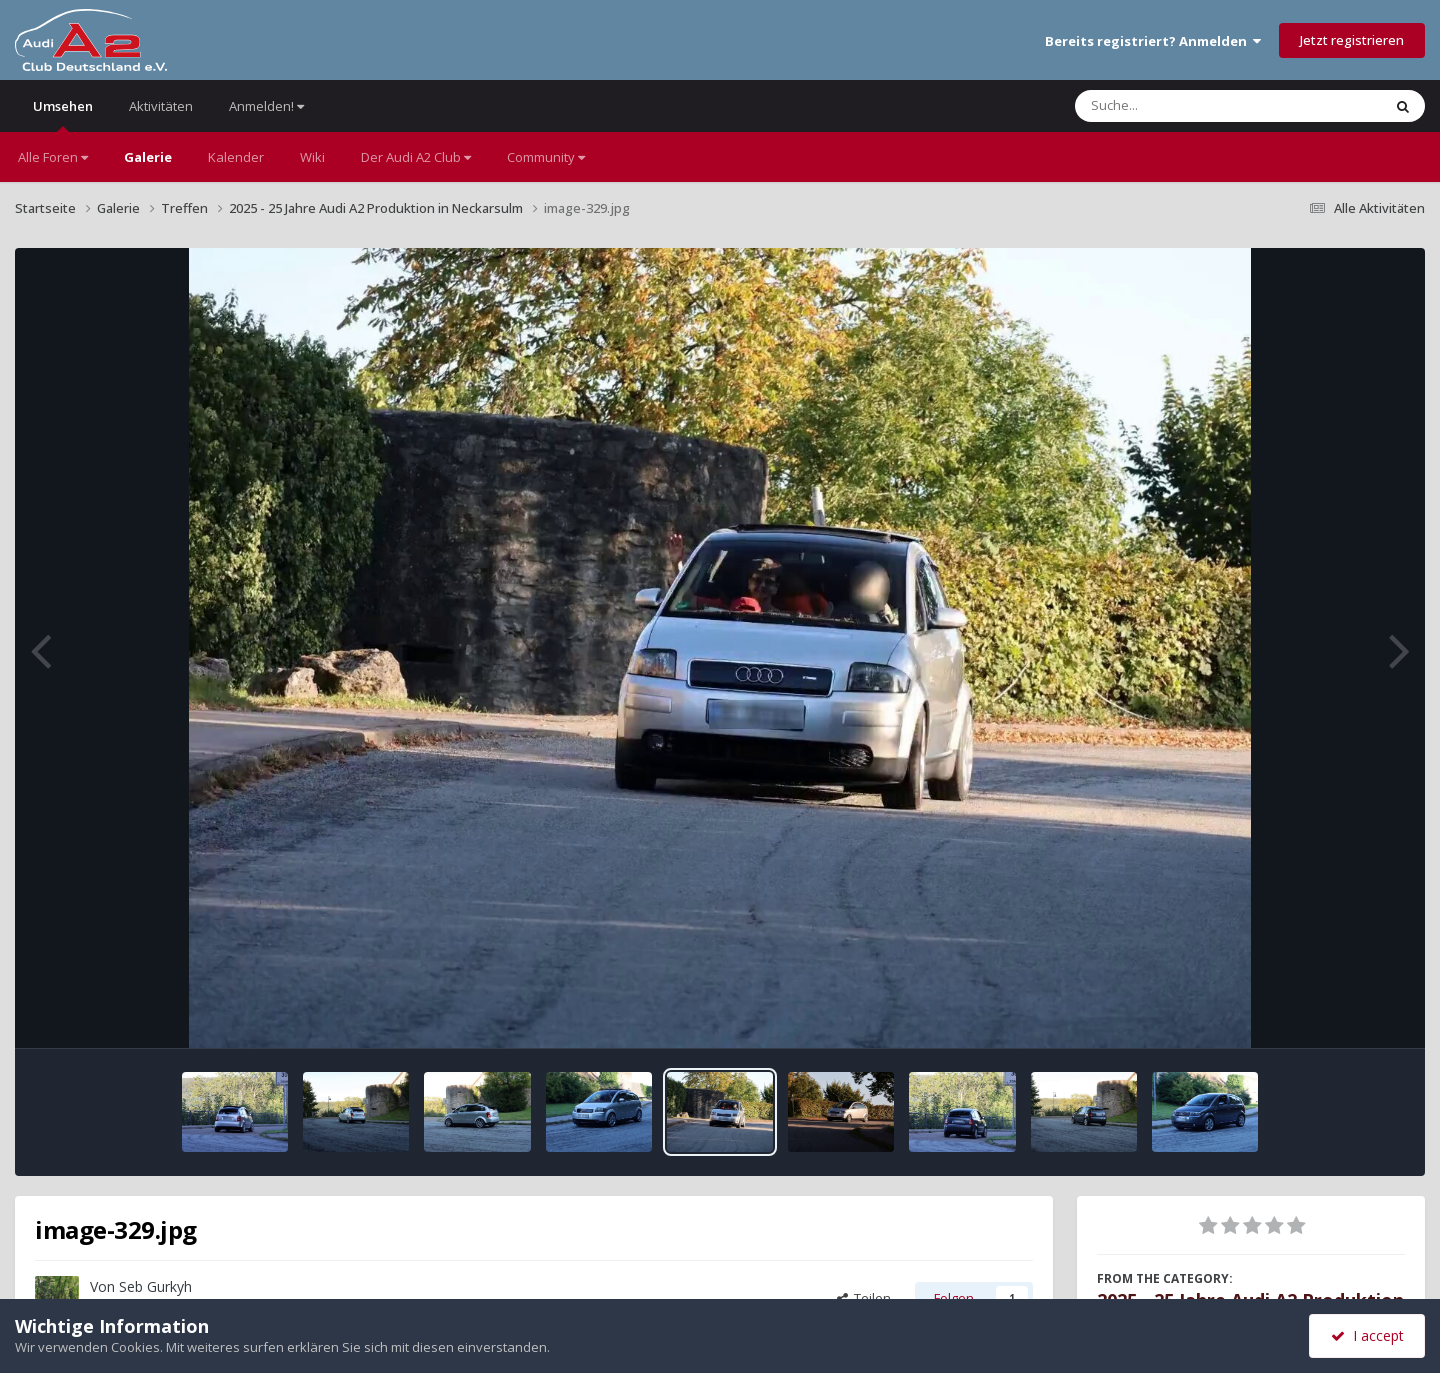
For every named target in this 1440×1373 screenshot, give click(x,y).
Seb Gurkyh (155, 1286)
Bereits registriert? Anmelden (1153, 41)
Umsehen (63, 114)
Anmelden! (266, 106)
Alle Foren (53, 157)
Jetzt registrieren (1352, 40)
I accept (1367, 1335)
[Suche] (1187, 106)
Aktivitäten (161, 106)
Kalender (236, 157)
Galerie (148, 157)
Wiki (312, 157)
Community (546, 157)
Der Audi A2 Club (416, 157)
